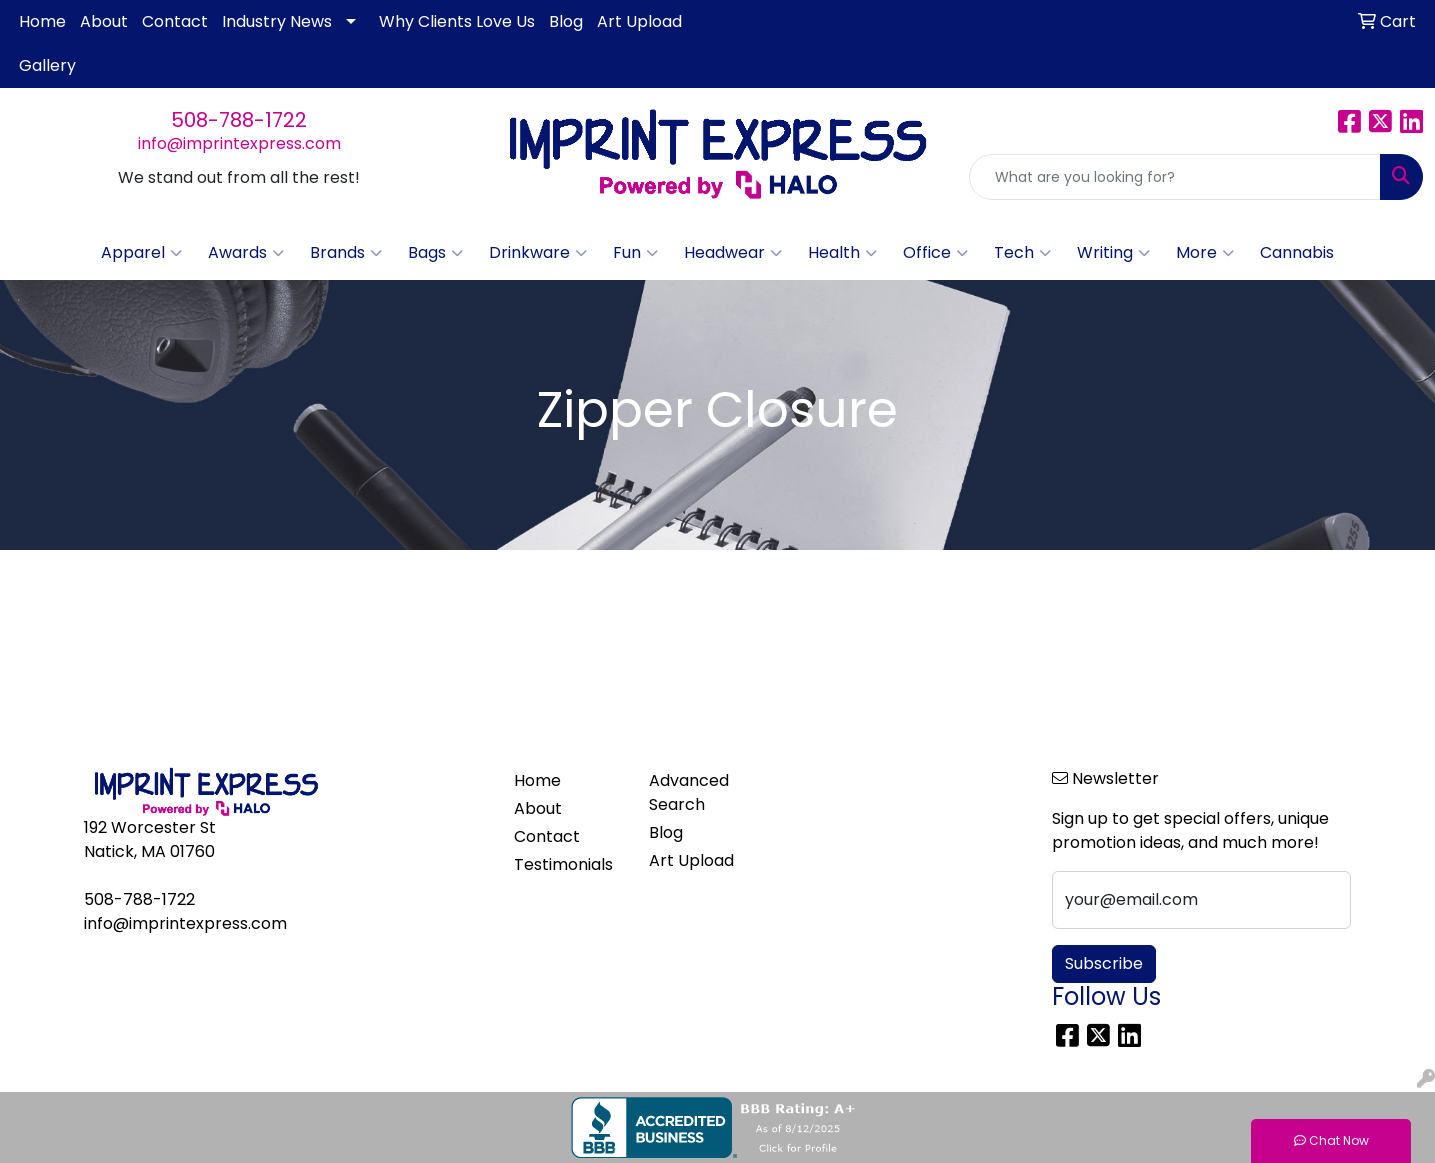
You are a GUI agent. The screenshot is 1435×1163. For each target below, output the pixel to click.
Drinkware (538, 253)
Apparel (141, 253)
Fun (635, 253)
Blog (566, 21)
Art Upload (639, 21)
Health (842, 253)
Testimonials (563, 864)
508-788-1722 (239, 120)
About (104, 21)
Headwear (733, 253)
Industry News (277, 21)
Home (42, 21)
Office (935, 253)
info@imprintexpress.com (239, 143)
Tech (1022, 253)
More (1205, 253)
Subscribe (1104, 963)
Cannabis (1297, 252)
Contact (175, 21)
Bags (435, 253)
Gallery (47, 65)
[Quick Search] (1175, 177)
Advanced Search (689, 792)
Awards (246, 253)
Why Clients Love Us (457, 21)
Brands (346, 253)
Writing (1113, 253)
